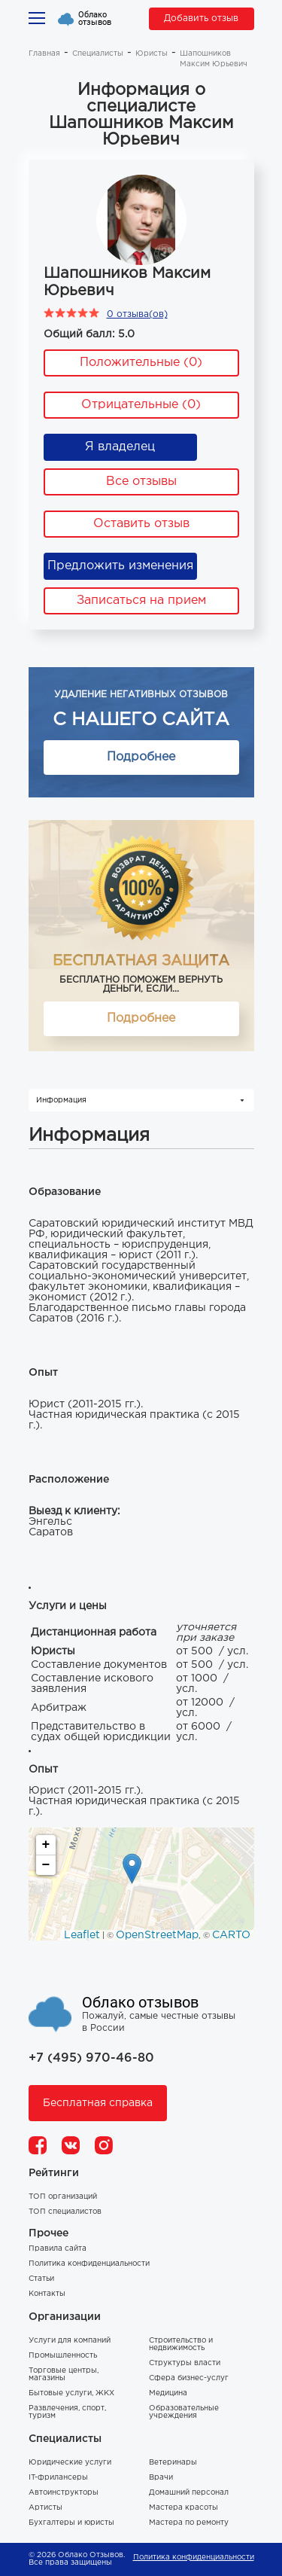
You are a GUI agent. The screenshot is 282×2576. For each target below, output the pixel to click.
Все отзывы (141, 481)
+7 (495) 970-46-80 (91, 2058)
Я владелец (120, 447)
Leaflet (82, 1935)
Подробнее (141, 757)
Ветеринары (173, 2462)
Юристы (151, 53)
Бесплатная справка (98, 2103)
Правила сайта (57, 2248)
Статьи (41, 2279)
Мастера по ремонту (189, 2523)
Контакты (47, 2294)
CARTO (231, 1935)
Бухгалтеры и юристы (71, 2523)
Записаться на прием (141, 600)
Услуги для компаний (70, 2340)
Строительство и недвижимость (181, 2344)
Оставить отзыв (141, 523)
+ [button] (46, 1845)
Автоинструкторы (64, 2492)
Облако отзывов (94, 18)
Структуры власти (184, 2363)
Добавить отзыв (201, 18)
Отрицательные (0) (141, 404)
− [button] (46, 1865)
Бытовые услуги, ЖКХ (71, 2393)
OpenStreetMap (157, 1935)
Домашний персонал (189, 2492)
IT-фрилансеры (58, 2477)
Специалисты (97, 53)
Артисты (45, 2507)
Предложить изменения (120, 566)
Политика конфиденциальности (89, 2263)
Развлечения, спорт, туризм (67, 2412)
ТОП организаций (63, 2196)
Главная (44, 53)
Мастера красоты (183, 2507)
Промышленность (63, 2355)
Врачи (161, 2477)
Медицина (168, 2393)
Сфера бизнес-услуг (189, 2378)
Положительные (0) (141, 362)
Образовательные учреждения (184, 2412)
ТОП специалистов (65, 2212)
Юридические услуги (70, 2462)
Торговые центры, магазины (64, 2374)
